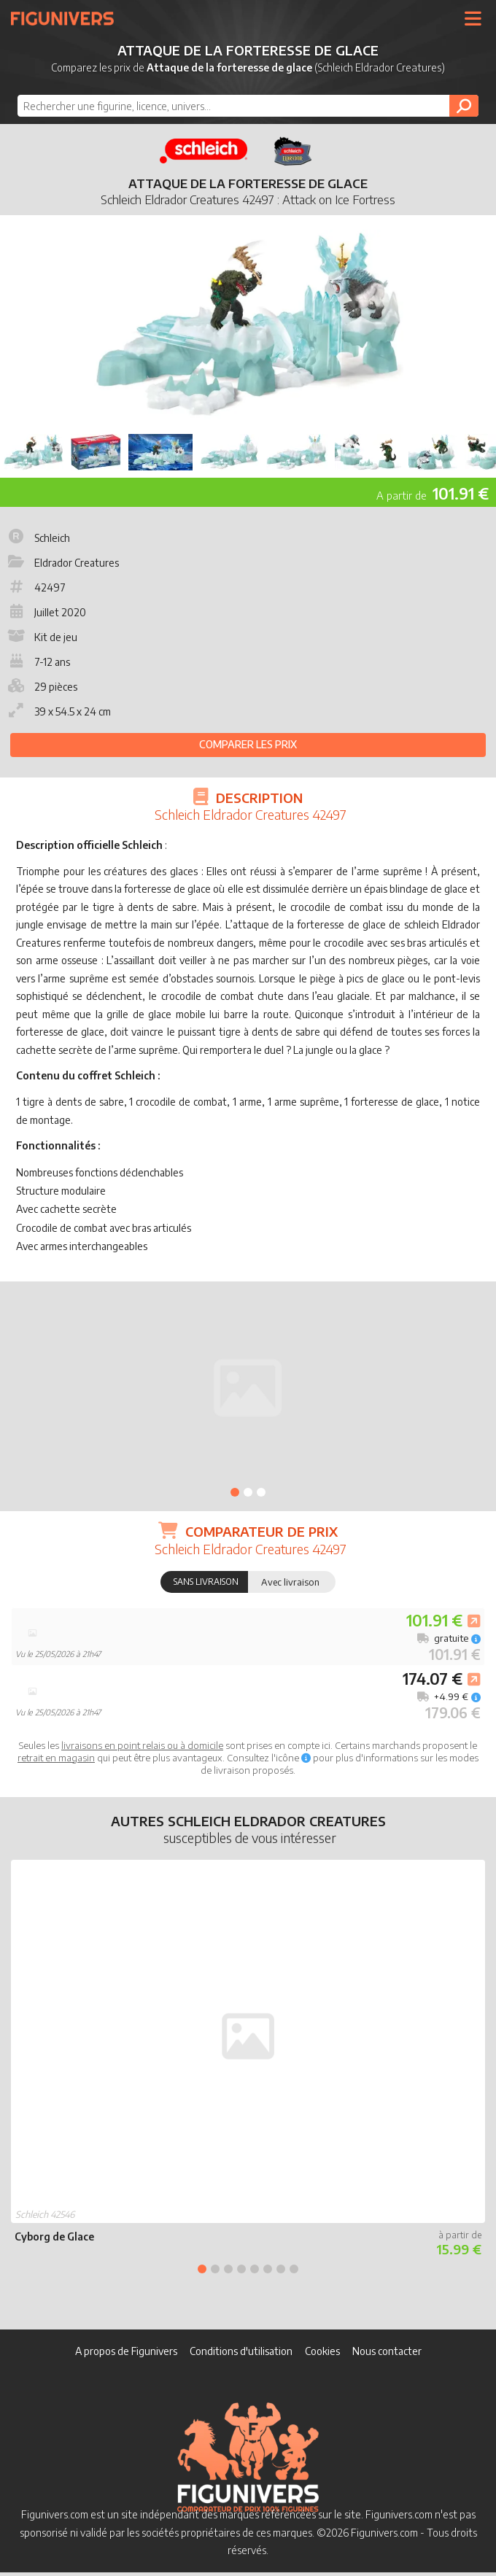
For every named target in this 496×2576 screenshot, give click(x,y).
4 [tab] (241, 2269)
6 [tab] (267, 2269)
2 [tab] (248, 1492)
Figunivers (68, 18)
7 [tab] (280, 2269)
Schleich (37, 538)
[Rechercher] (463, 106)
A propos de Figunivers (126, 2351)
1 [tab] (234, 1492)
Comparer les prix (248, 744)
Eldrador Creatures (62, 562)
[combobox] (248, 106)
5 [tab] (254, 2269)
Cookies (322, 2351)
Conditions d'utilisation (241, 2351)
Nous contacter (387, 2351)
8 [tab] (294, 2269)
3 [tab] (261, 1492)
